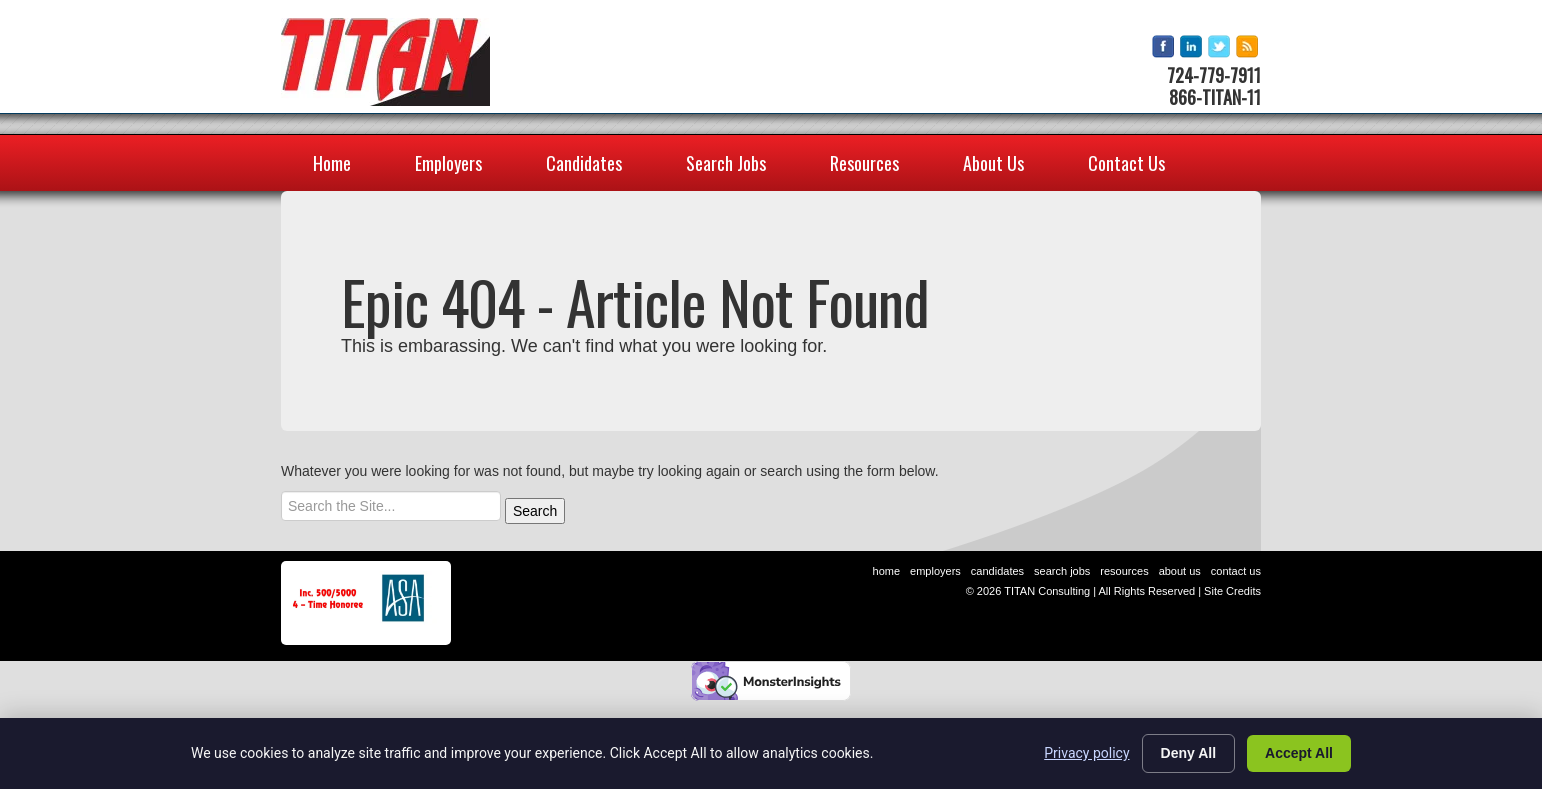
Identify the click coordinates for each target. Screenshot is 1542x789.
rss (1248, 47)
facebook (1164, 47)
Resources (864, 163)
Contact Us (1126, 163)
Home (332, 163)
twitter (1220, 47)
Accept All (1299, 753)
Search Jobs (726, 163)
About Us (993, 163)
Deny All (1189, 753)
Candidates (584, 163)
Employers (448, 163)
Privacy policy (1086, 753)
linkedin (1192, 47)
